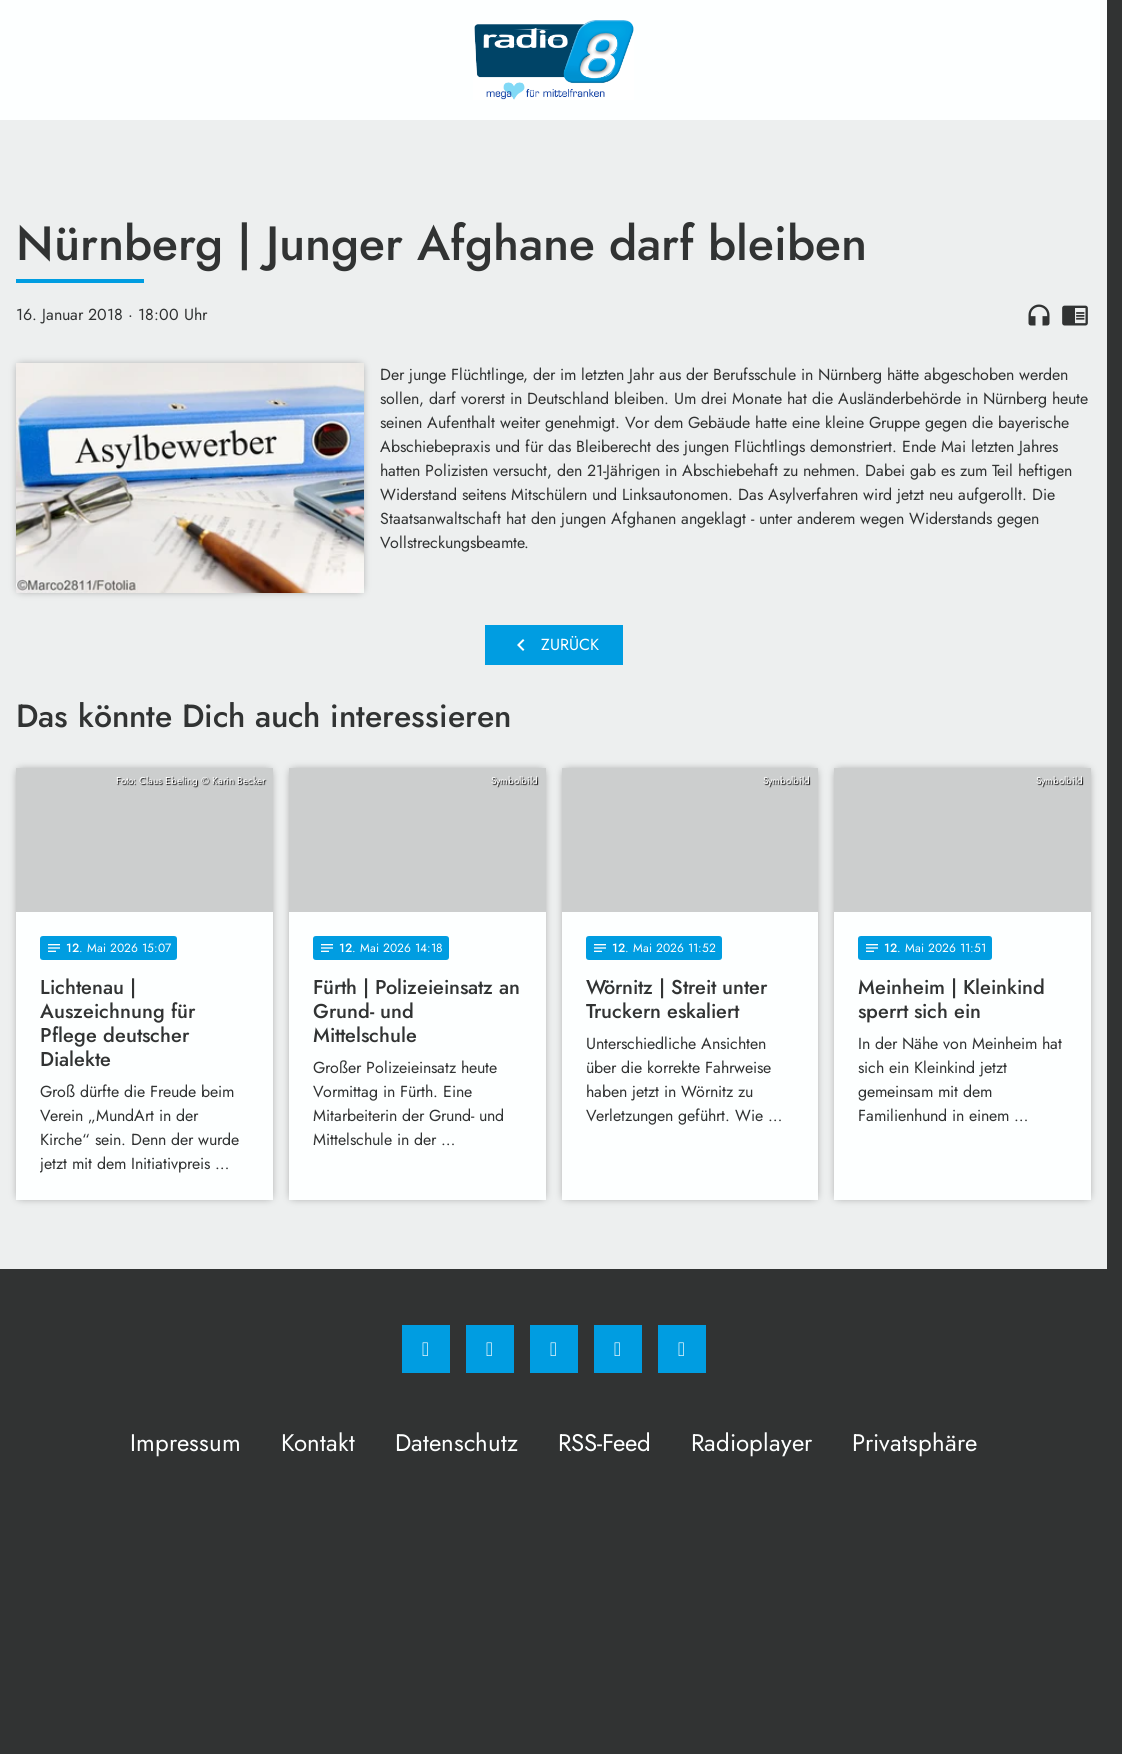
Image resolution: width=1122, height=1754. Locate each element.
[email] (682, 1349)
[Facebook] (426, 1349)
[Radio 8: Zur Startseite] (554, 60)
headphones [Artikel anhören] (1039, 315)
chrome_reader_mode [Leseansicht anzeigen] (1075, 315)
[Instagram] (490, 1349)
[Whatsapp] (554, 1349)
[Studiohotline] (618, 1349)
